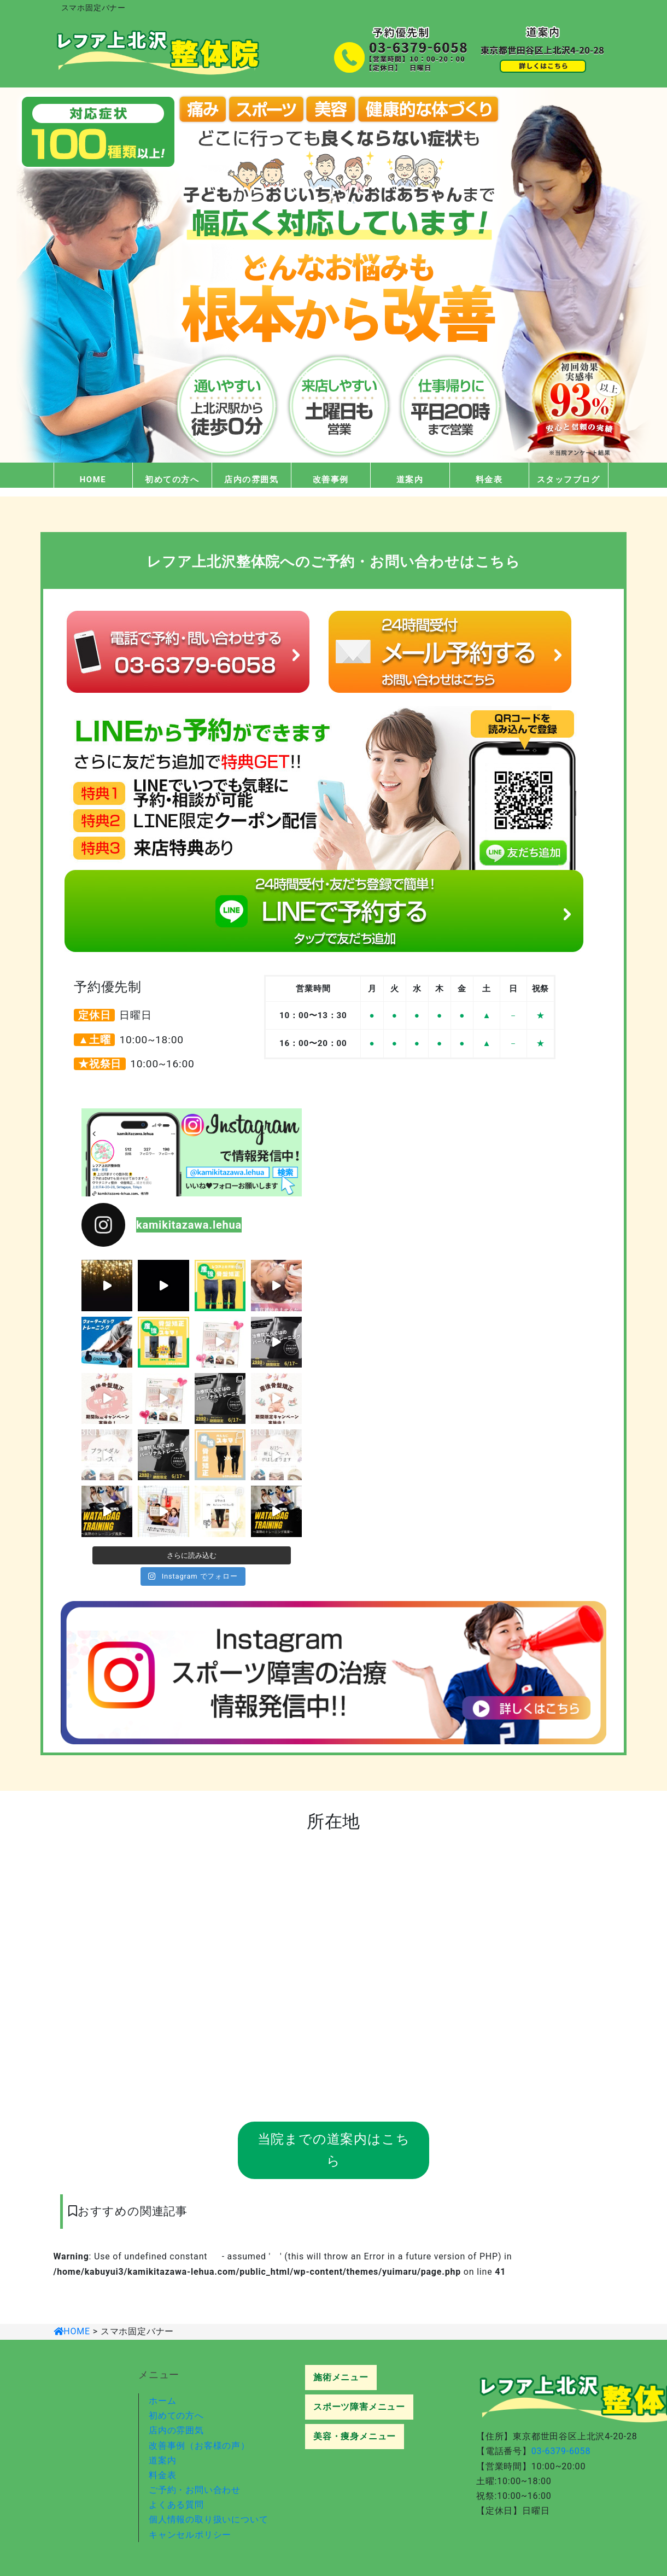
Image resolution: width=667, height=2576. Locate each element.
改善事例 (331, 479)
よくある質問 (176, 2504)
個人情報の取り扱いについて (208, 2519)
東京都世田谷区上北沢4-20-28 (575, 2436)
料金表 (489, 479)
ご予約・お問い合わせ (195, 2490)
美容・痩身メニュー (354, 2436)
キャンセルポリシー (190, 2535)
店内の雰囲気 (251, 479)
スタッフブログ (568, 479)
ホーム (162, 2401)
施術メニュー (340, 2377)
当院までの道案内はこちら (334, 2150)
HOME (93, 479)
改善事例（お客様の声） (199, 2445)
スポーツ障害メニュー (359, 2407)
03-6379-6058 (560, 2451)
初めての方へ (172, 479)
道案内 (410, 479)
